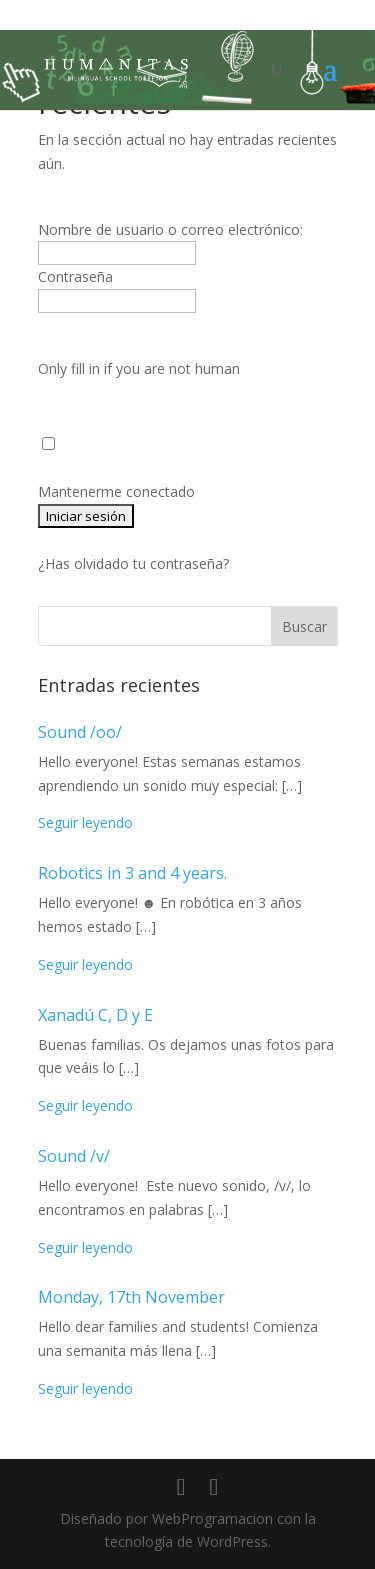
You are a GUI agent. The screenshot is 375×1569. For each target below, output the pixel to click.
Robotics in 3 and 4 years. (132, 873)
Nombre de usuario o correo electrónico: (170, 229)
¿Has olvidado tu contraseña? (133, 563)
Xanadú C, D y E (95, 1015)
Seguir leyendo (85, 822)
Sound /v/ (74, 1156)
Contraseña (75, 276)
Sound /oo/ (80, 732)
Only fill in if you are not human (139, 368)
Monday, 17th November (131, 1297)
